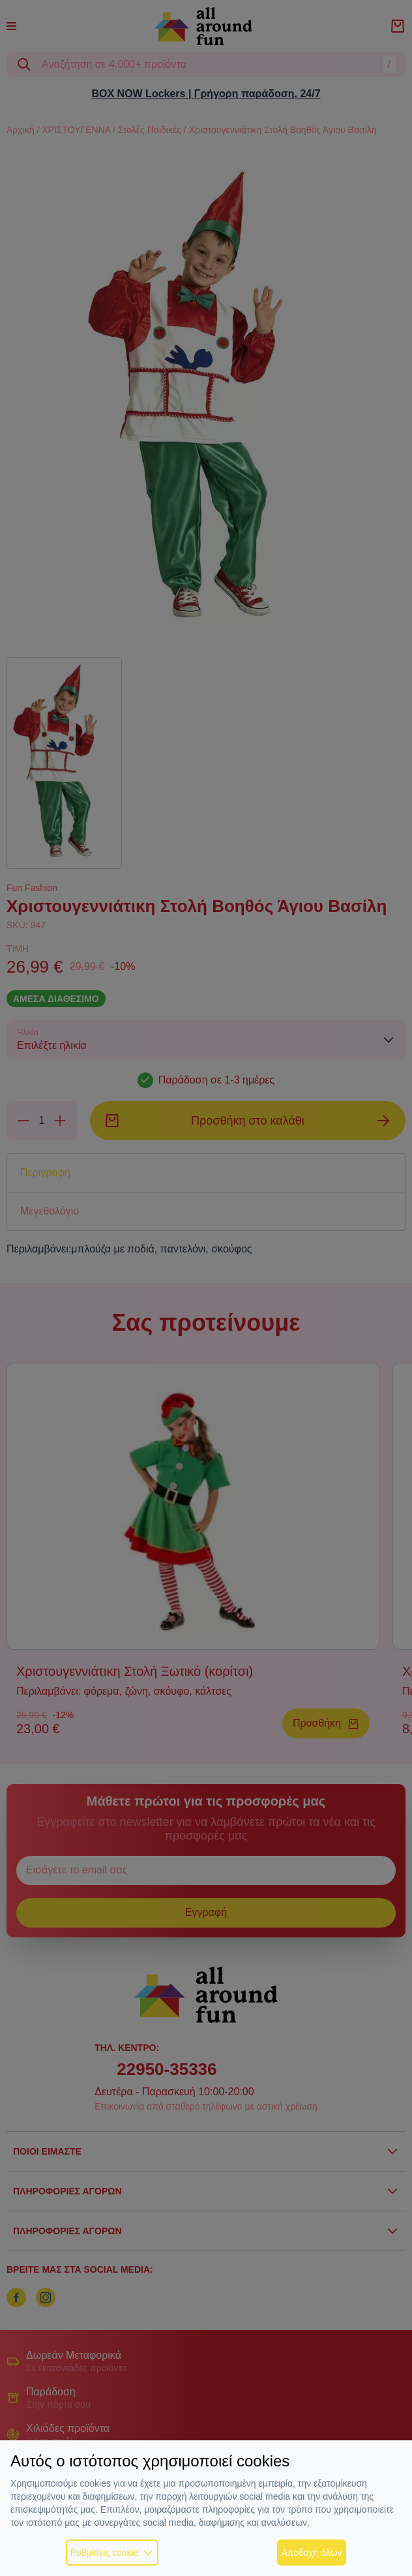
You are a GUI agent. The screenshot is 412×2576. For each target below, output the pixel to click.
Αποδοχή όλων (311, 2552)
